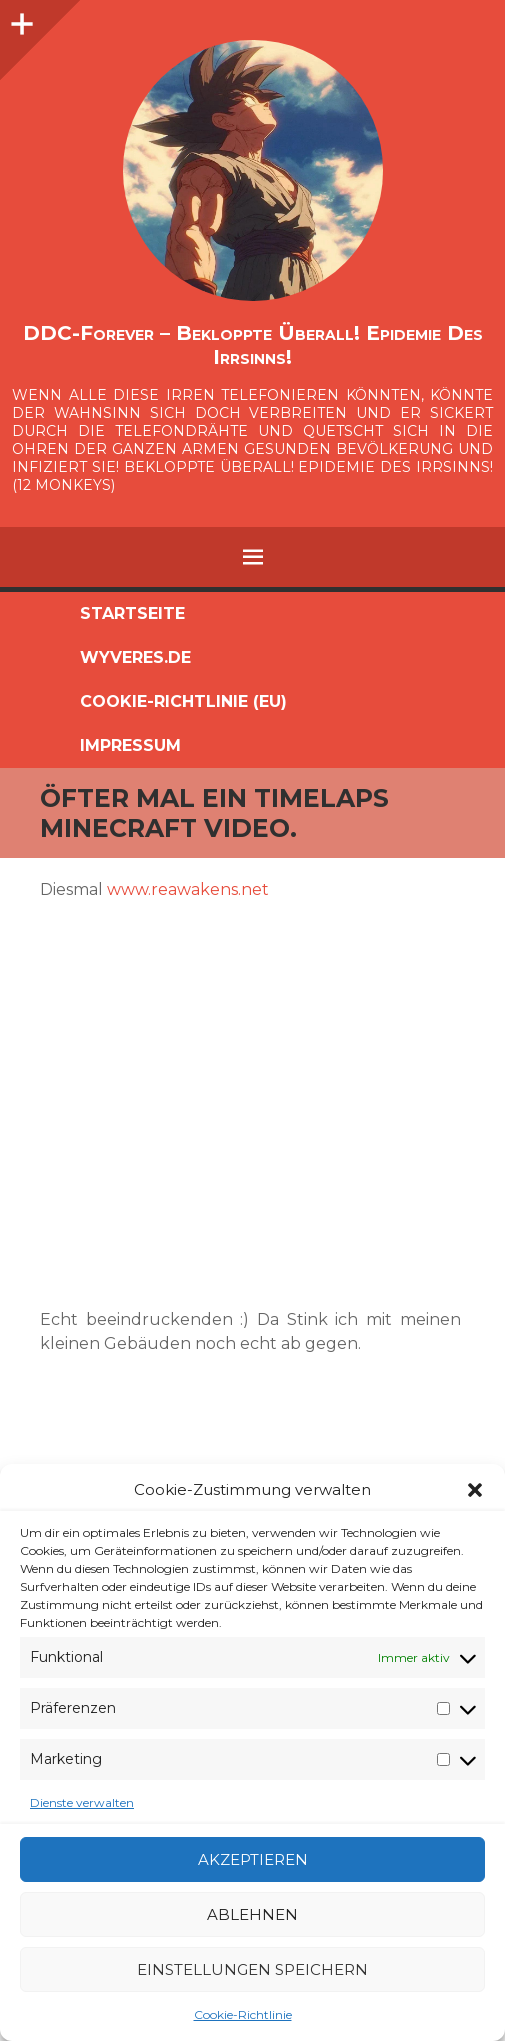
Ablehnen (252, 1914)
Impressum (130, 745)
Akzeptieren (253, 1859)
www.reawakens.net (188, 889)
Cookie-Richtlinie (243, 2014)
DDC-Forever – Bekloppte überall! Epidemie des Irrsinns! (253, 345)
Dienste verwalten (82, 1802)
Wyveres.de (135, 657)
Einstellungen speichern (252, 1969)
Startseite (132, 613)
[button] (475, 1490)
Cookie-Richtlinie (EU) (183, 701)
